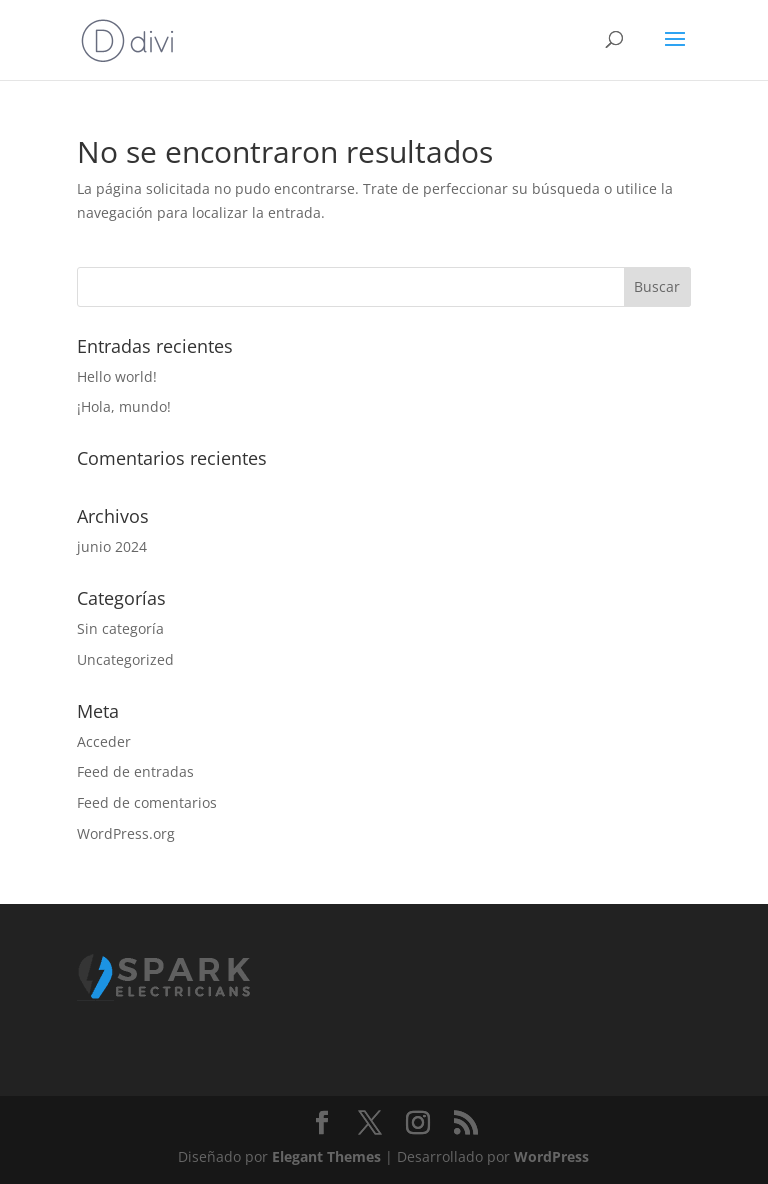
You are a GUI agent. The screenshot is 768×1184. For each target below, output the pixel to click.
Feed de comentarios (147, 802)
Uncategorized (125, 659)
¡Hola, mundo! (124, 406)
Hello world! (117, 376)
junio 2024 (112, 546)
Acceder (104, 741)
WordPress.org (126, 833)
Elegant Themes (326, 1156)
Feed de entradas (135, 771)
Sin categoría (120, 628)
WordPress (551, 1156)
